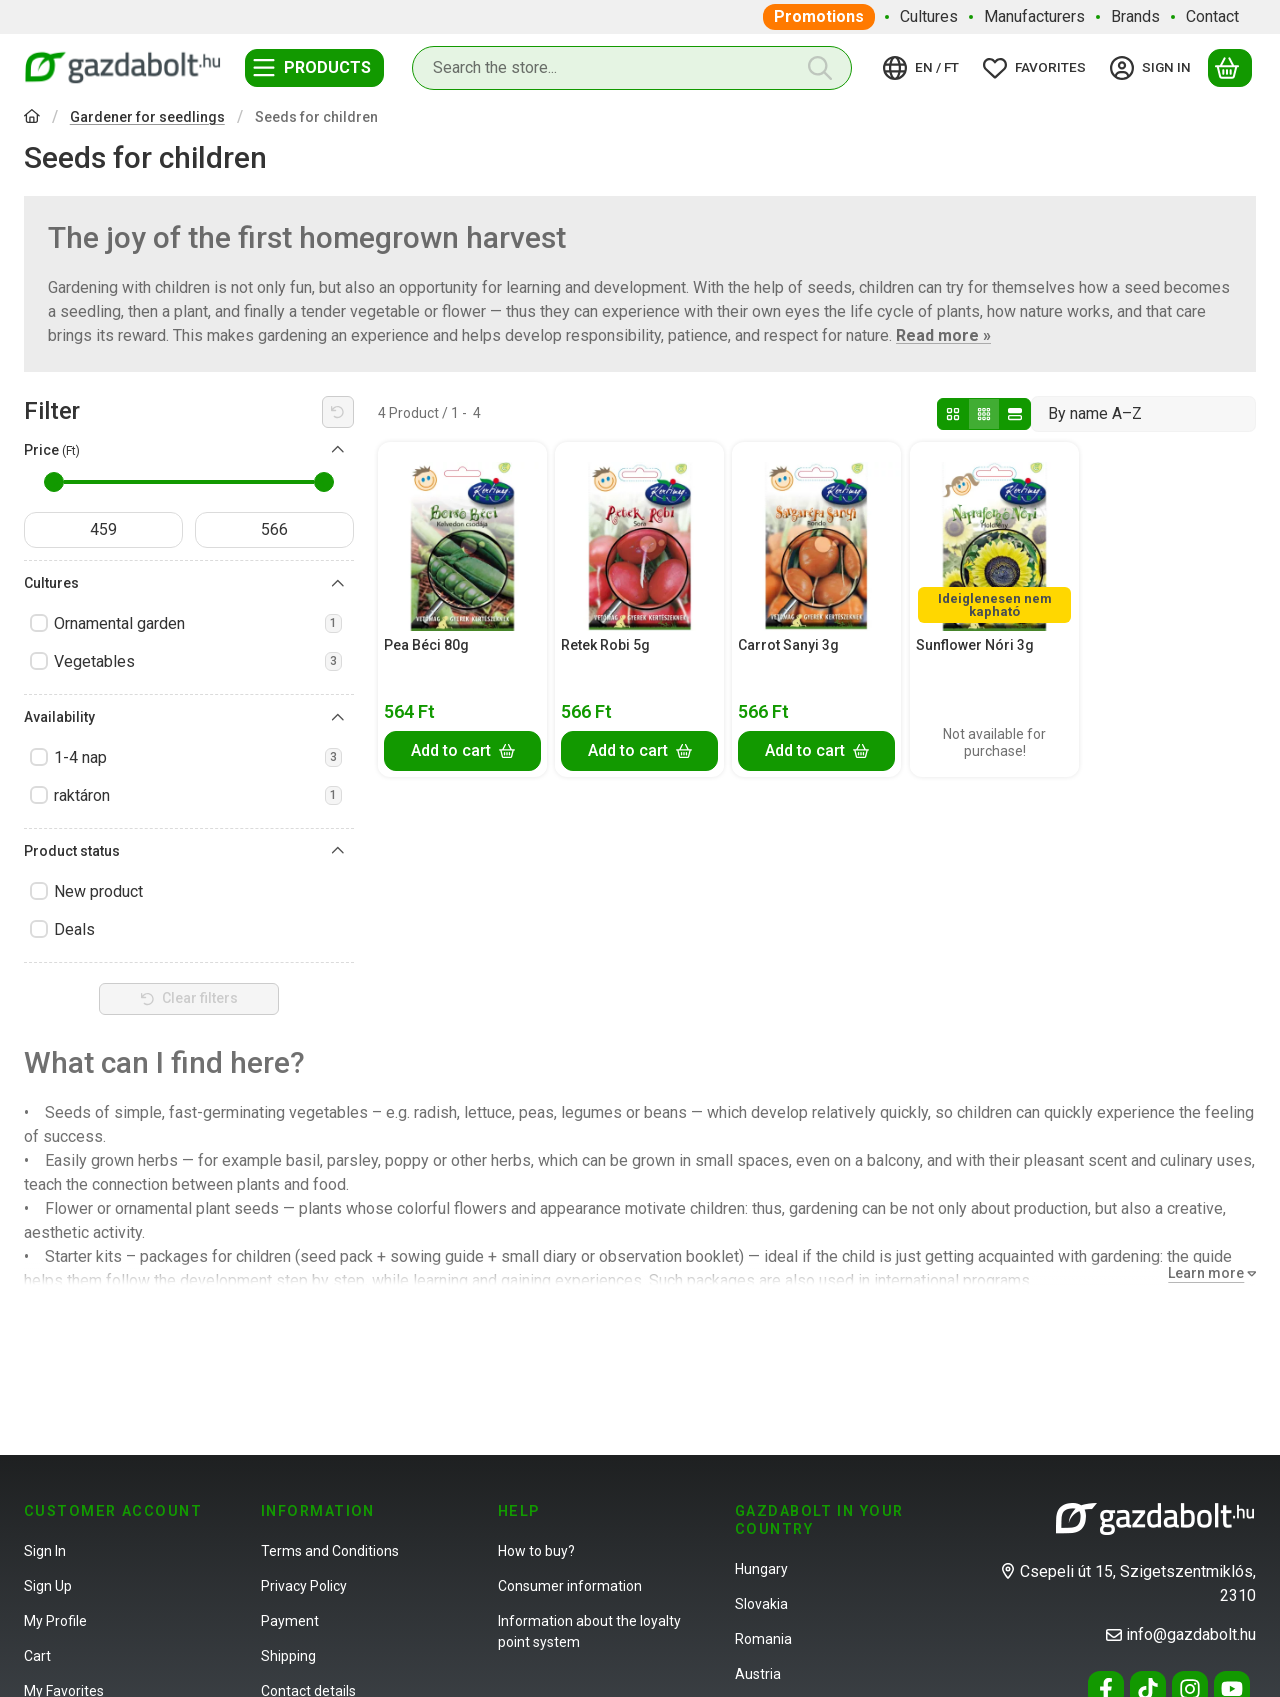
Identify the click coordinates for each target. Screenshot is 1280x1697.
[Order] (1143, 414)
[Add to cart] (462, 750)
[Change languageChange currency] (924, 68)
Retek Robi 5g (605, 645)
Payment (290, 1621)
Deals (74, 929)
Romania (763, 1639)
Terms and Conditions (330, 1551)
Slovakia (761, 1604)
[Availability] (338, 718)
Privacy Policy (304, 1586)
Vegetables (198, 661)
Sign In (45, 1551)
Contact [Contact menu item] (1212, 16)
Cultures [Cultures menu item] (929, 16)
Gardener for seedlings (147, 117)
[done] (274, 530)
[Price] (338, 450)
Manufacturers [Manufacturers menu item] (1034, 16)
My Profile (55, 1621)
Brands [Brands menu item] (1135, 16)
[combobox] (632, 68)
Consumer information (570, 1586)
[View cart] (1230, 68)
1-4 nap (198, 757)
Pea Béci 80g (426, 645)
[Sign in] (1153, 68)
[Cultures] (338, 584)
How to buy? (536, 1551)
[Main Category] (32, 118)
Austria (758, 1674)
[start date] (103, 530)
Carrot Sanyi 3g (788, 645)
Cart (37, 1656)
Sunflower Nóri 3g (975, 645)
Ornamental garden (198, 623)
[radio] (953, 414)
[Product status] (338, 851)
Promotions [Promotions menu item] (819, 16)
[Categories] (314, 68)
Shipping (288, 1656)
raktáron (198, 795)
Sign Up (48, 1586)
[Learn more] (1208, 1273)
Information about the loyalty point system (589, 1631)
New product (98, 891)
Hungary (761, 1569)
